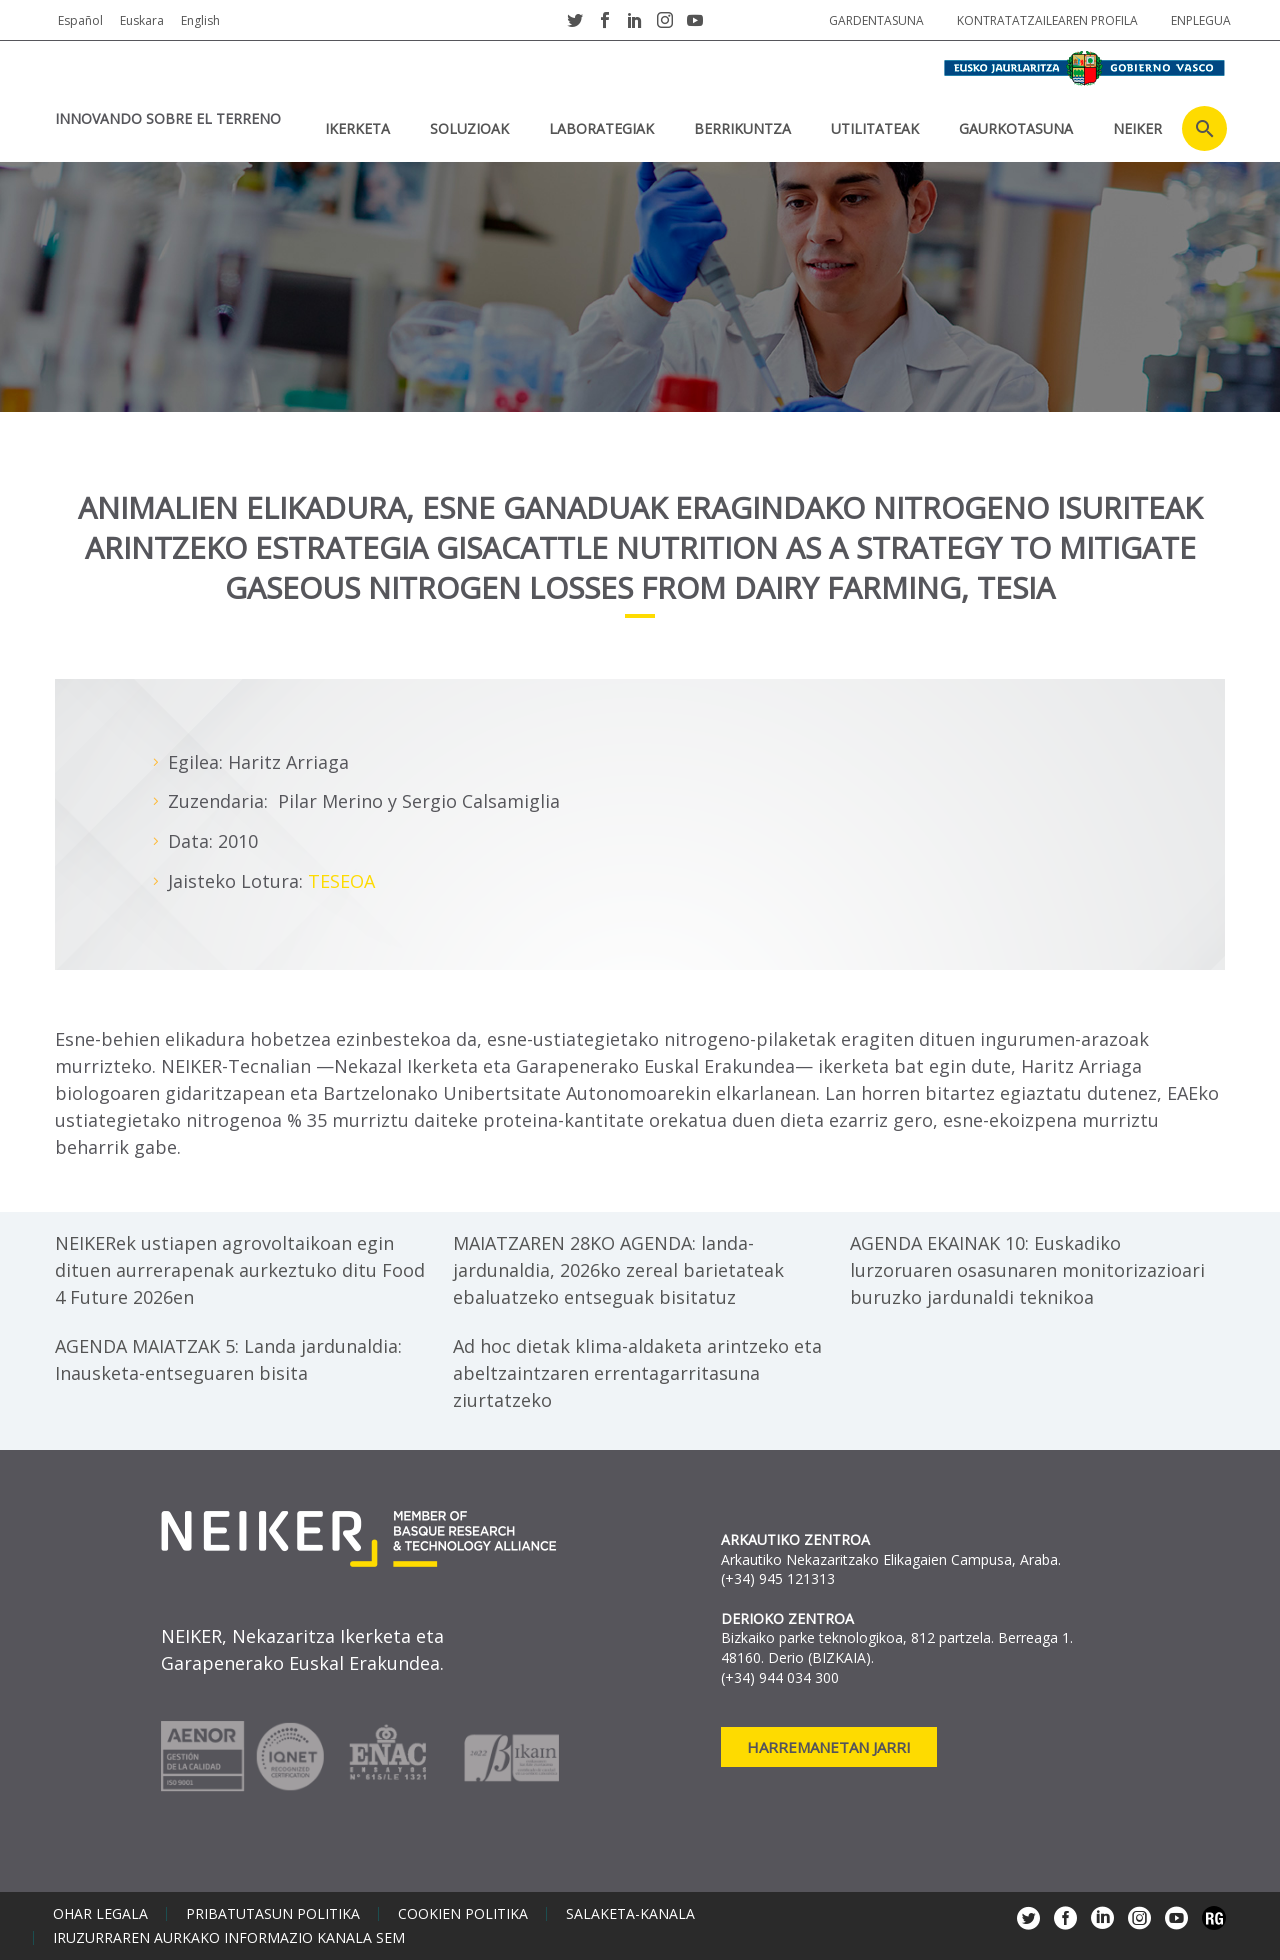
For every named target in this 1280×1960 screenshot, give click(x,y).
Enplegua (1201, 20)
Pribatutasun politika (273, 1914)
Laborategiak (601, 128)
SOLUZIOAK (469, 128)
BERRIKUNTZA (742, 128)
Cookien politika (463, 1914)
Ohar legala (100, 1914)
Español (80, 20)
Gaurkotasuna (1016, 128)
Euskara (142, 20)
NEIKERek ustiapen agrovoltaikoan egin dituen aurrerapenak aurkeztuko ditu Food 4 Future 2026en (240, 1270)
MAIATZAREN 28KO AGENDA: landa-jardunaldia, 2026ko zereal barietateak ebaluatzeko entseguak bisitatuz (618, 1270)
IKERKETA (357, 128)
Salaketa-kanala (630, 1914)
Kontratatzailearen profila (1047, 20)
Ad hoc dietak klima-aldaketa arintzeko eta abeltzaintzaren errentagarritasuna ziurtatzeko (637, 1373)
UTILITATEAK (875, 128)
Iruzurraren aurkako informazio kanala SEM (229, 1938)
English (200, 20)
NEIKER (1137, 128)
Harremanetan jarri (829, 1747)
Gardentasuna (876, 20)
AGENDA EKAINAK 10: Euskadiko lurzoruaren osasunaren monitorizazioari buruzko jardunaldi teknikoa (1027, 1270)
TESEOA (341, 881)
